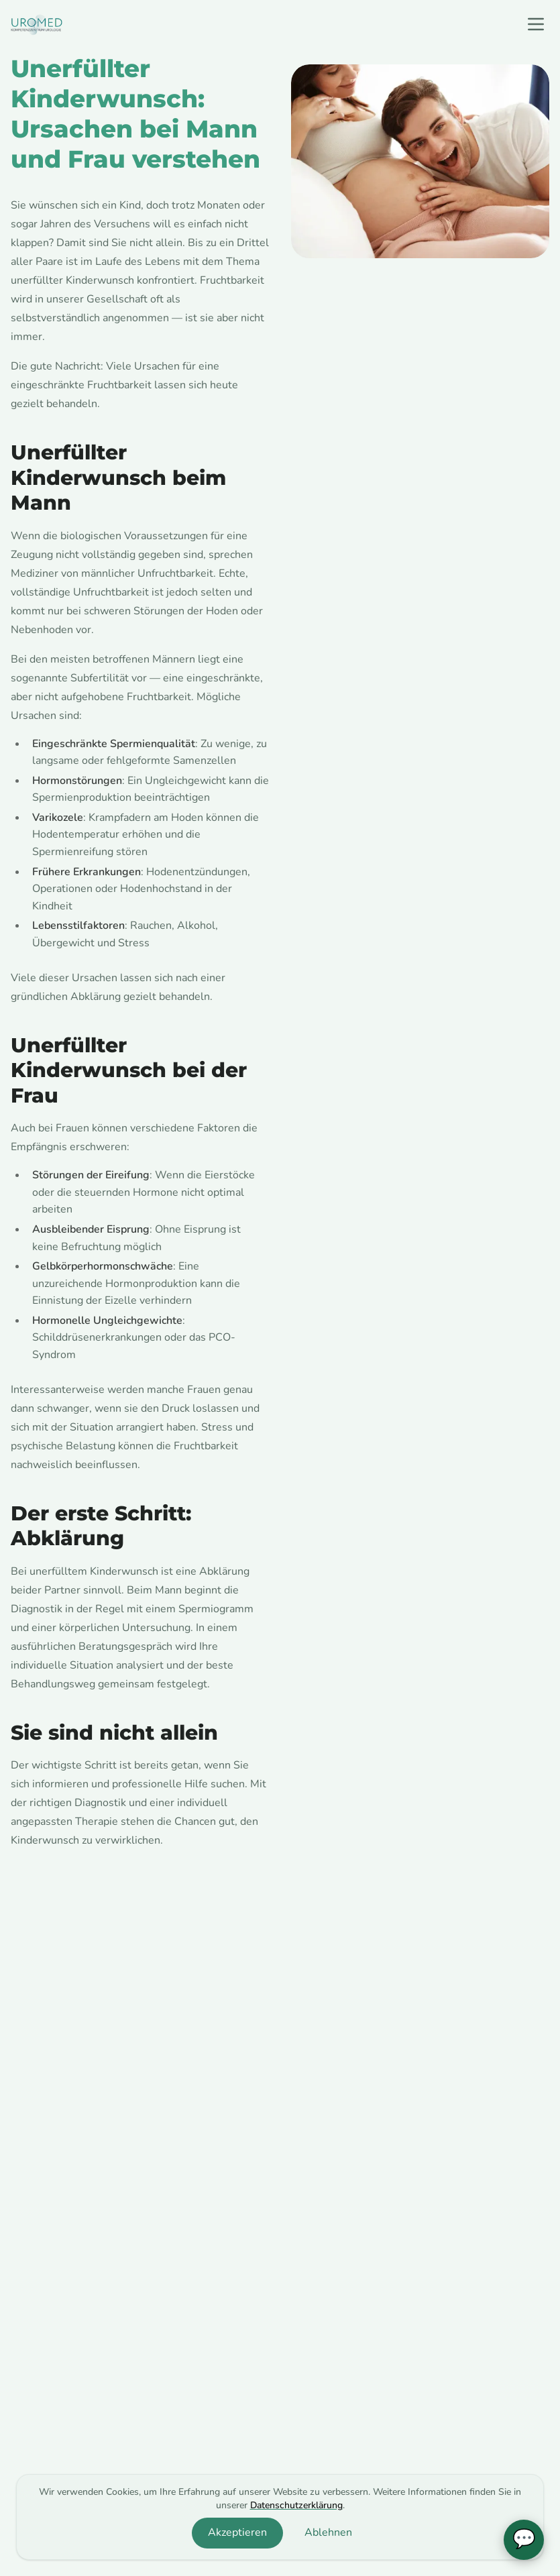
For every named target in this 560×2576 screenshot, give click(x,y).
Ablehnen (328, 2532)
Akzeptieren (237, 2532)
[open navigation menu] (535, 24)
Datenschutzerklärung (296, 2505)
